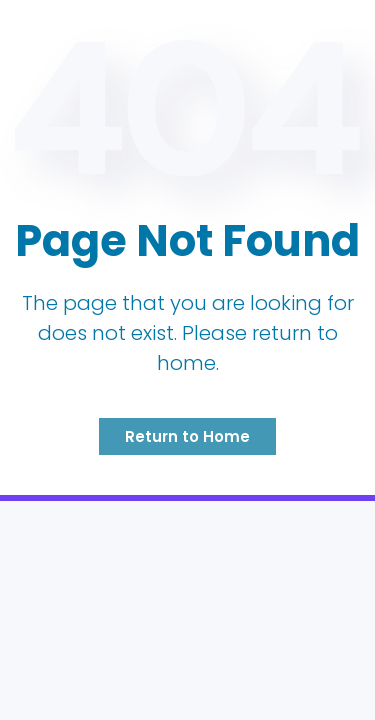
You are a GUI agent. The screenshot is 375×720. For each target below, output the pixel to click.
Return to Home (187, 436)
